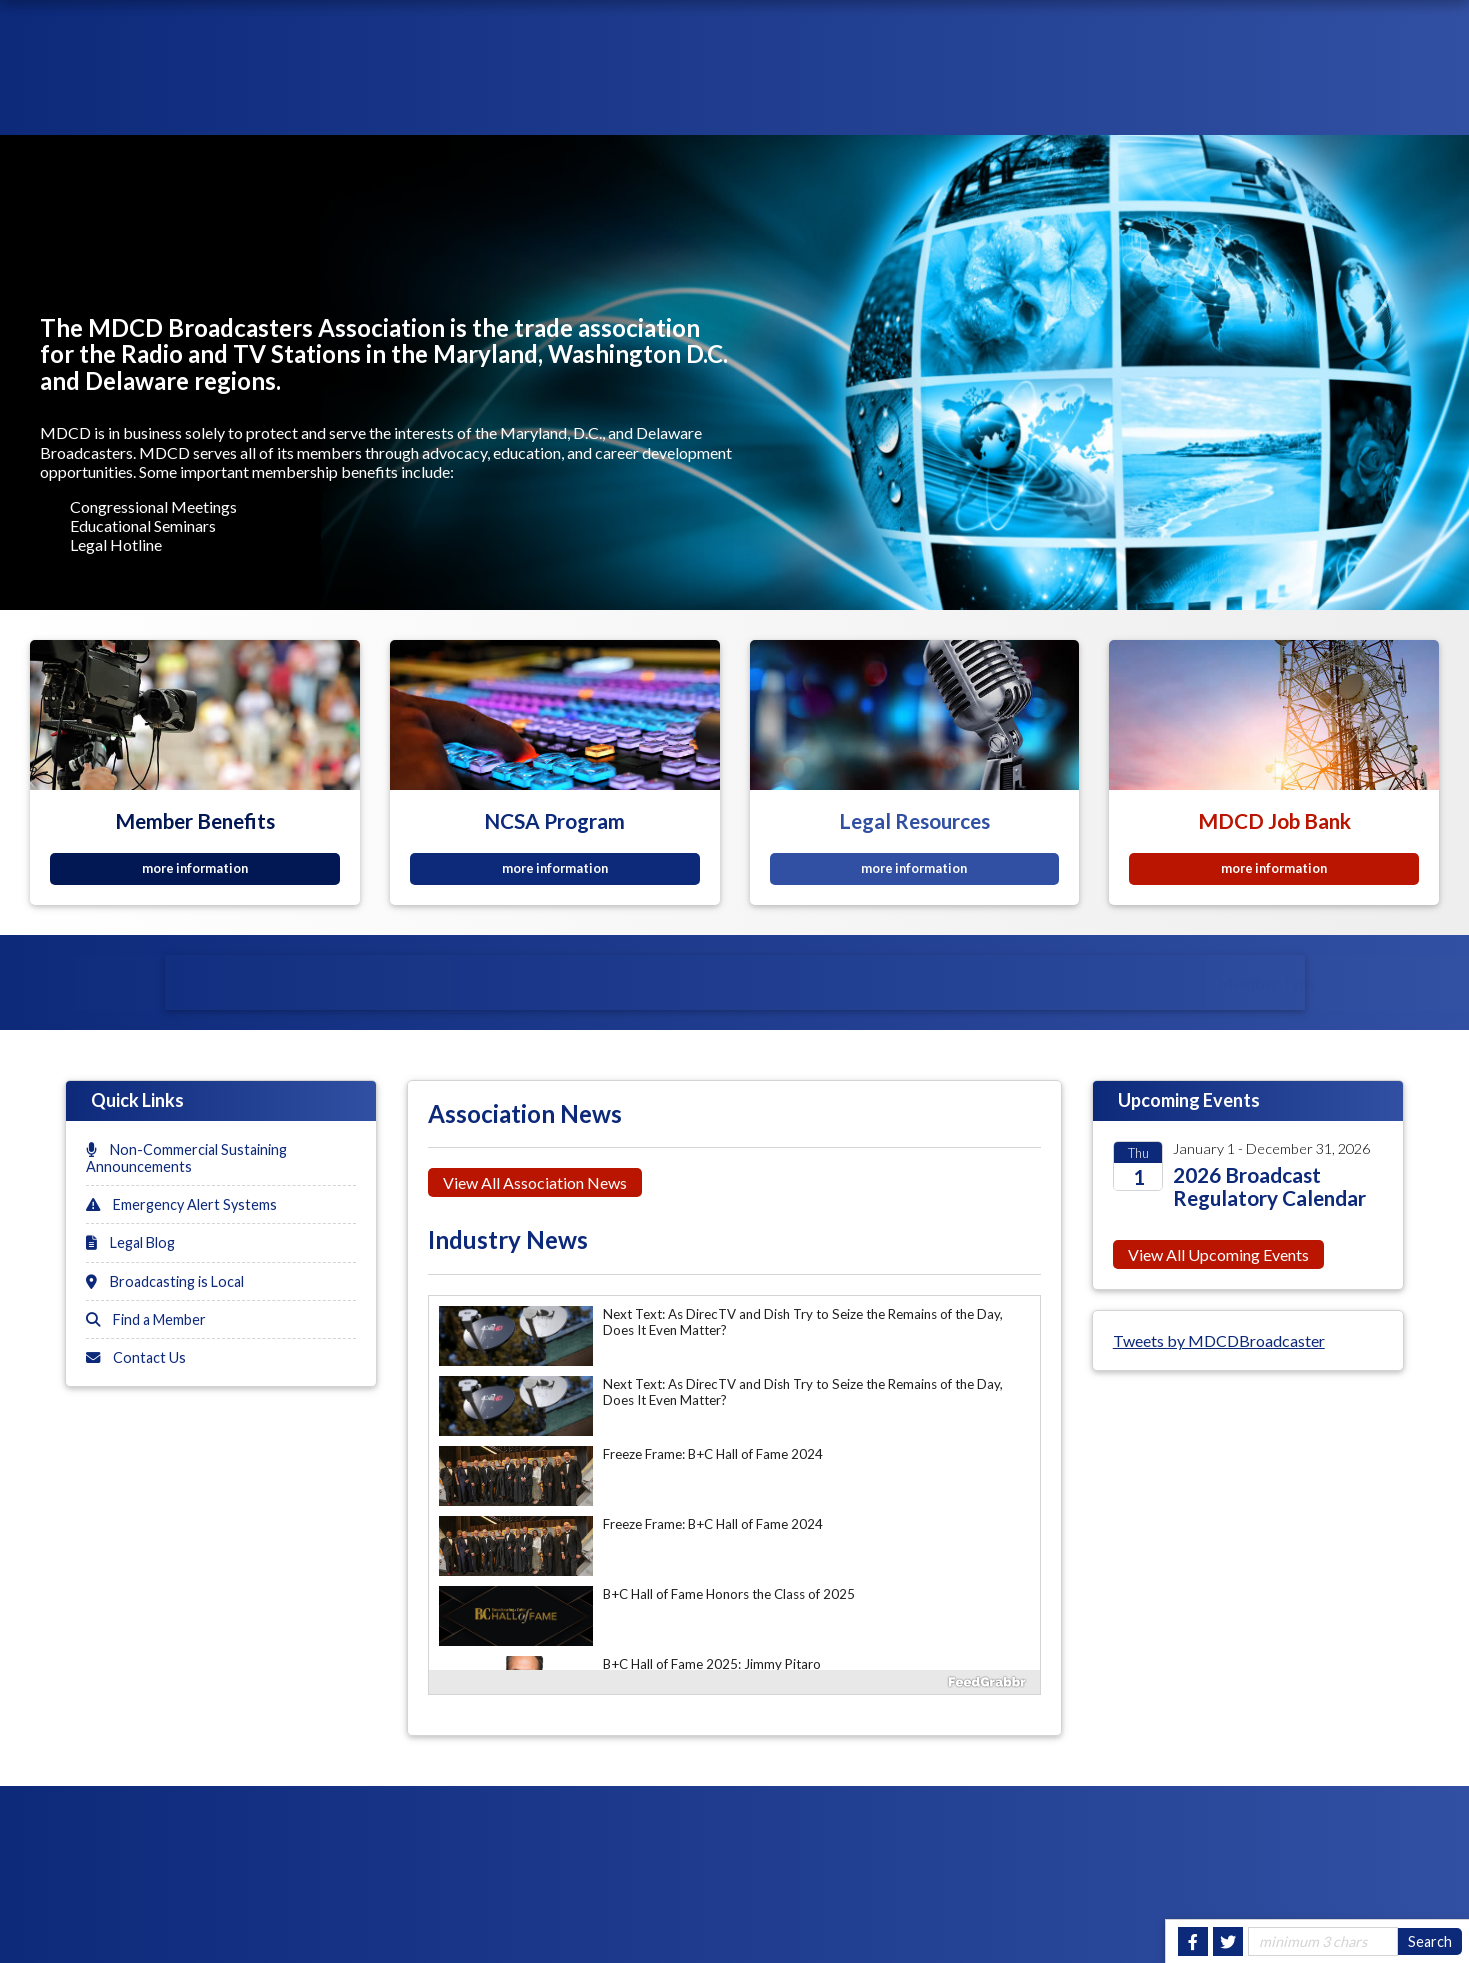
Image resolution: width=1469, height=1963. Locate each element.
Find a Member (146, 1319)
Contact (1413, 106)
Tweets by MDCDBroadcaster (1219, 1340)
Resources (973, 106)
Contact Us (136, 1357)
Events (1124, 106)
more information (195, 868)
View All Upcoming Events (1218, 1254)
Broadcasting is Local (165, 1281)
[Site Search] (1323, 1941)
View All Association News (535, 1182)
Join (1333, 33)
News (1056, 106)
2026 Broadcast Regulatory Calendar (1269, 1186)
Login (1161, 33)
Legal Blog (130, 1242)
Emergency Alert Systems (181, 1204)
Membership (866, 106)
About (774, 106)
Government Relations (1264, 106)
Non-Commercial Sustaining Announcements (186, 1158)
